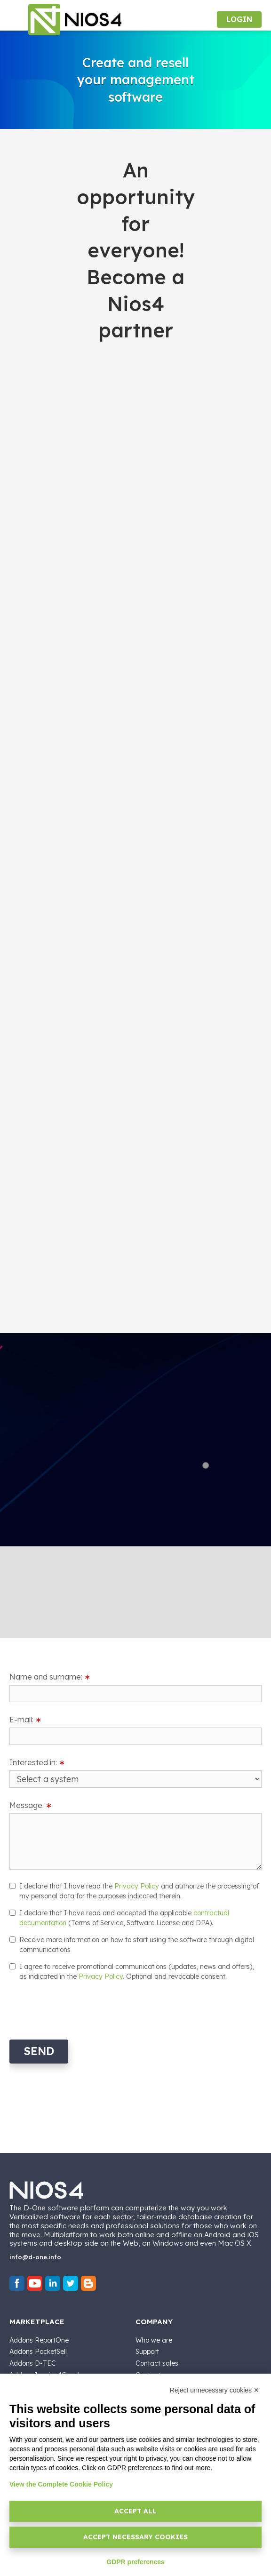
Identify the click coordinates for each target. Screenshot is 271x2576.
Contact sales (157, 2363)
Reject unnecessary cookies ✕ (214, 2390)
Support (147, 2351)
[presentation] (80, 2009)
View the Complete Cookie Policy (61, 2484)
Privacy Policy (136, 1886)
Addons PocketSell (38, 2351)
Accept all (135, 2511)
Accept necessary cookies (135, 2537)
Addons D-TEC (32, 2363)
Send (39, 2051)
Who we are (154, 2340)
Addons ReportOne (39, 2340)
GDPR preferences (135, 2562)
